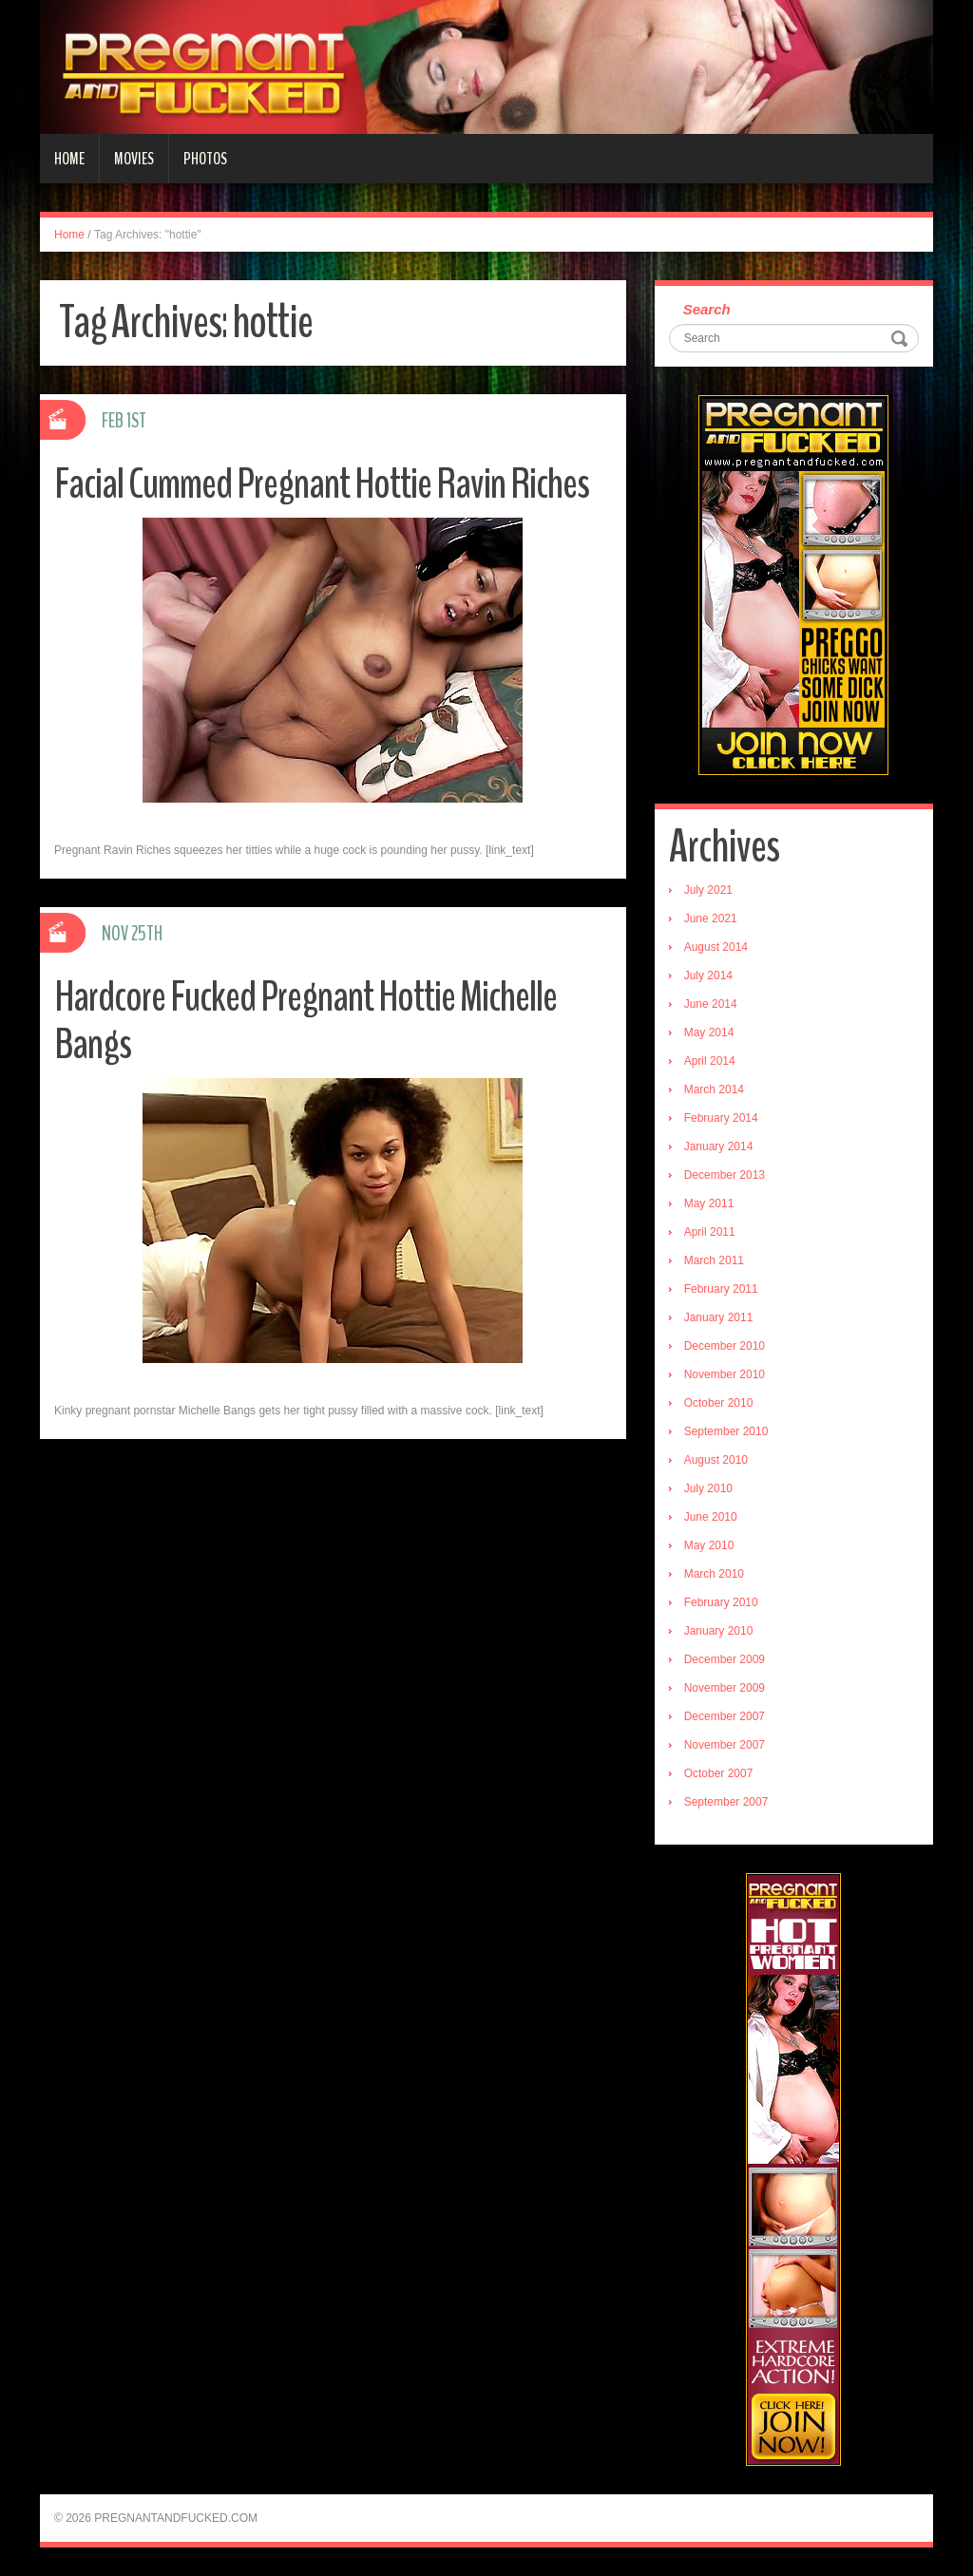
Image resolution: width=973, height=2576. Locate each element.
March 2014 (714, 1089)
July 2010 (708, 1488)
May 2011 (709, 1203)
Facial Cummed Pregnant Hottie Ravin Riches (321, 484)
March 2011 (714, 1260)
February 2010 (721, 1602)
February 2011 (721, 1289)
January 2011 (719, 1317)
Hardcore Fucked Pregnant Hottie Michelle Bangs (305, 1020)
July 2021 (708, 890)
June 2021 (710, 918)
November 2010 (724, 1374)
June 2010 (710, 1517)
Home (69, 158)
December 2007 (724, 1716)
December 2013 (724, 1175)
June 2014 (710, 1004)
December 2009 (724, 1659)
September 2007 (726, 1802)
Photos (205, 158)
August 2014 (716, 947)
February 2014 (721, 1118)
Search (707, 309)
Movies (134, 158)
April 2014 (709, 1061)
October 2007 (719, 1773)
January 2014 (719, 1146)
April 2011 (709, 1232)
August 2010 (716, 1460)
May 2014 (709, 1032)
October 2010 (719, 1403)
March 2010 (714, 1574)
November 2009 (724, 1688)
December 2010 (724, 1346)
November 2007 (724, 1745)
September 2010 (726, 1431)
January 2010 (719, 1631)
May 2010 (709, 1545)
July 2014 (708, 975)
